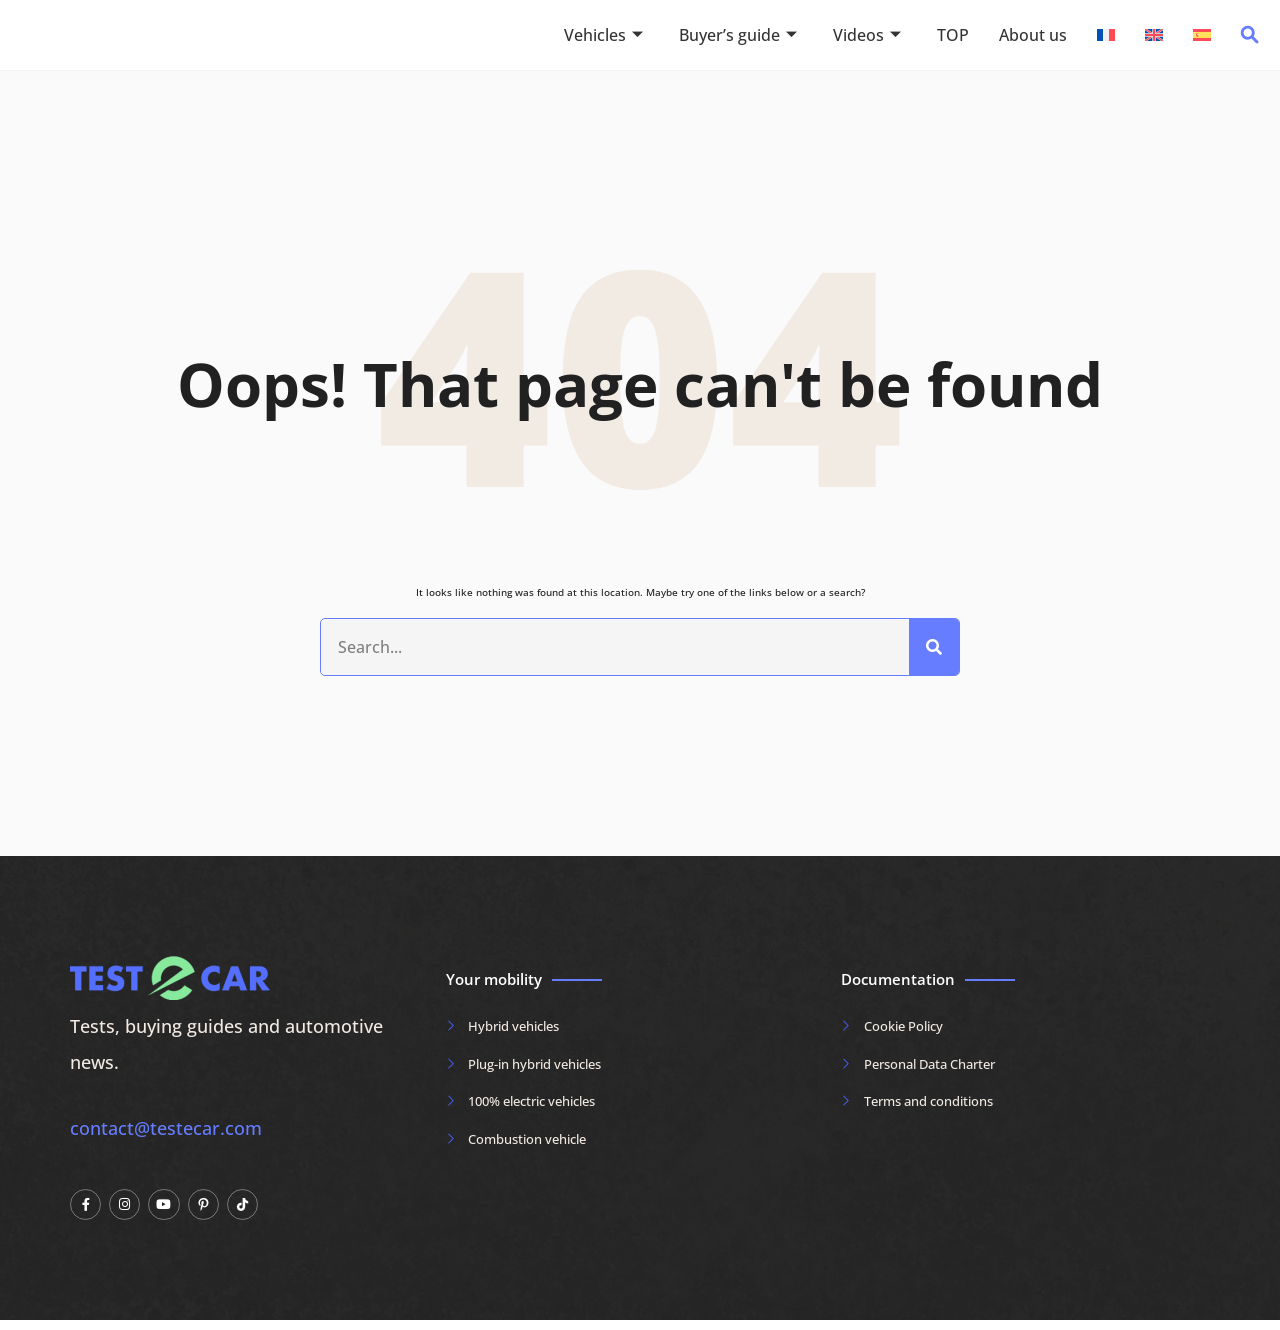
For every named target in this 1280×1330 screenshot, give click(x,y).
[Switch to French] (1106, 35)
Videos (867, 35)
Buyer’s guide (738, 35)
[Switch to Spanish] (1202, 35)
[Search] (934, 652)
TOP (953, 35)
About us (1033, 35)
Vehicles (603, 35)
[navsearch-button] (1249, 40)
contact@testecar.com (166, 1138)
